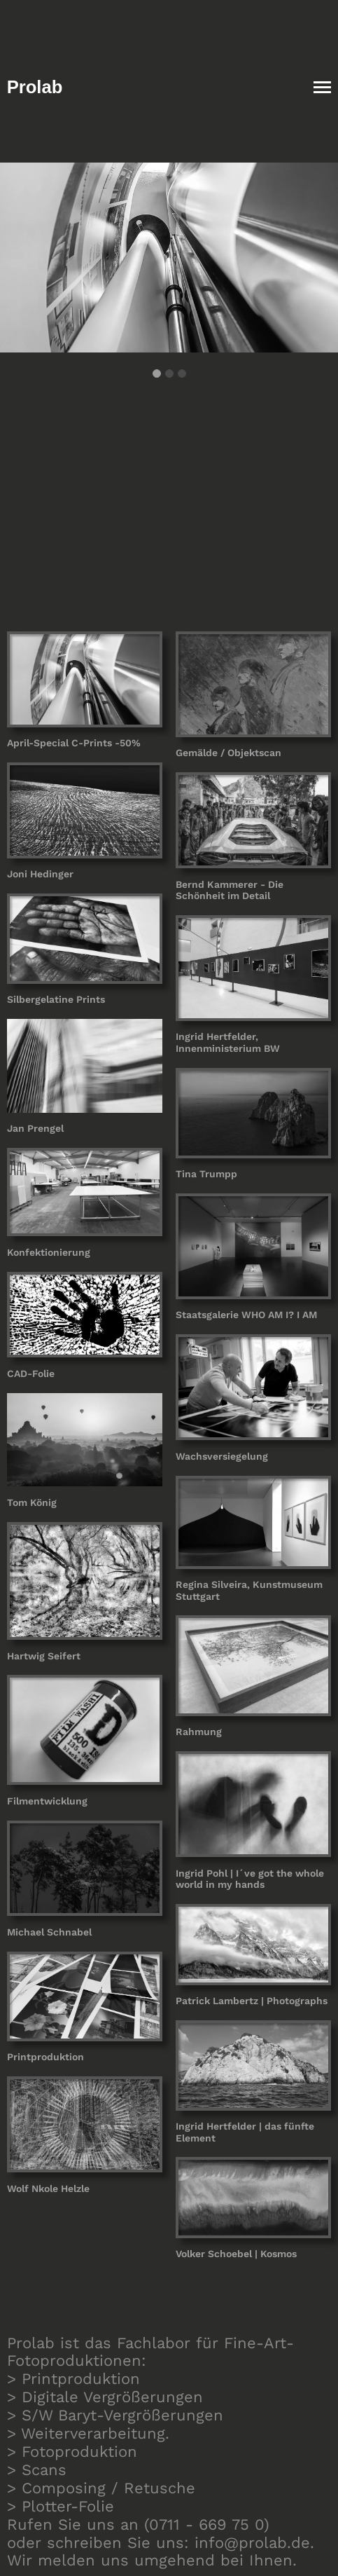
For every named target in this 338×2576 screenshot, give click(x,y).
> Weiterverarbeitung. (88, 2433)
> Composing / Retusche (101, 2488)
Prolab (35, 87)
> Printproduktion (73, 2378)
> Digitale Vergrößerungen (105, 2397)
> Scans (36, 2470)
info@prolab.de (252, 2542)
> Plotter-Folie (60, 2506)
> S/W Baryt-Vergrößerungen (115, 2415)
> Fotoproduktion (72, 2451)
